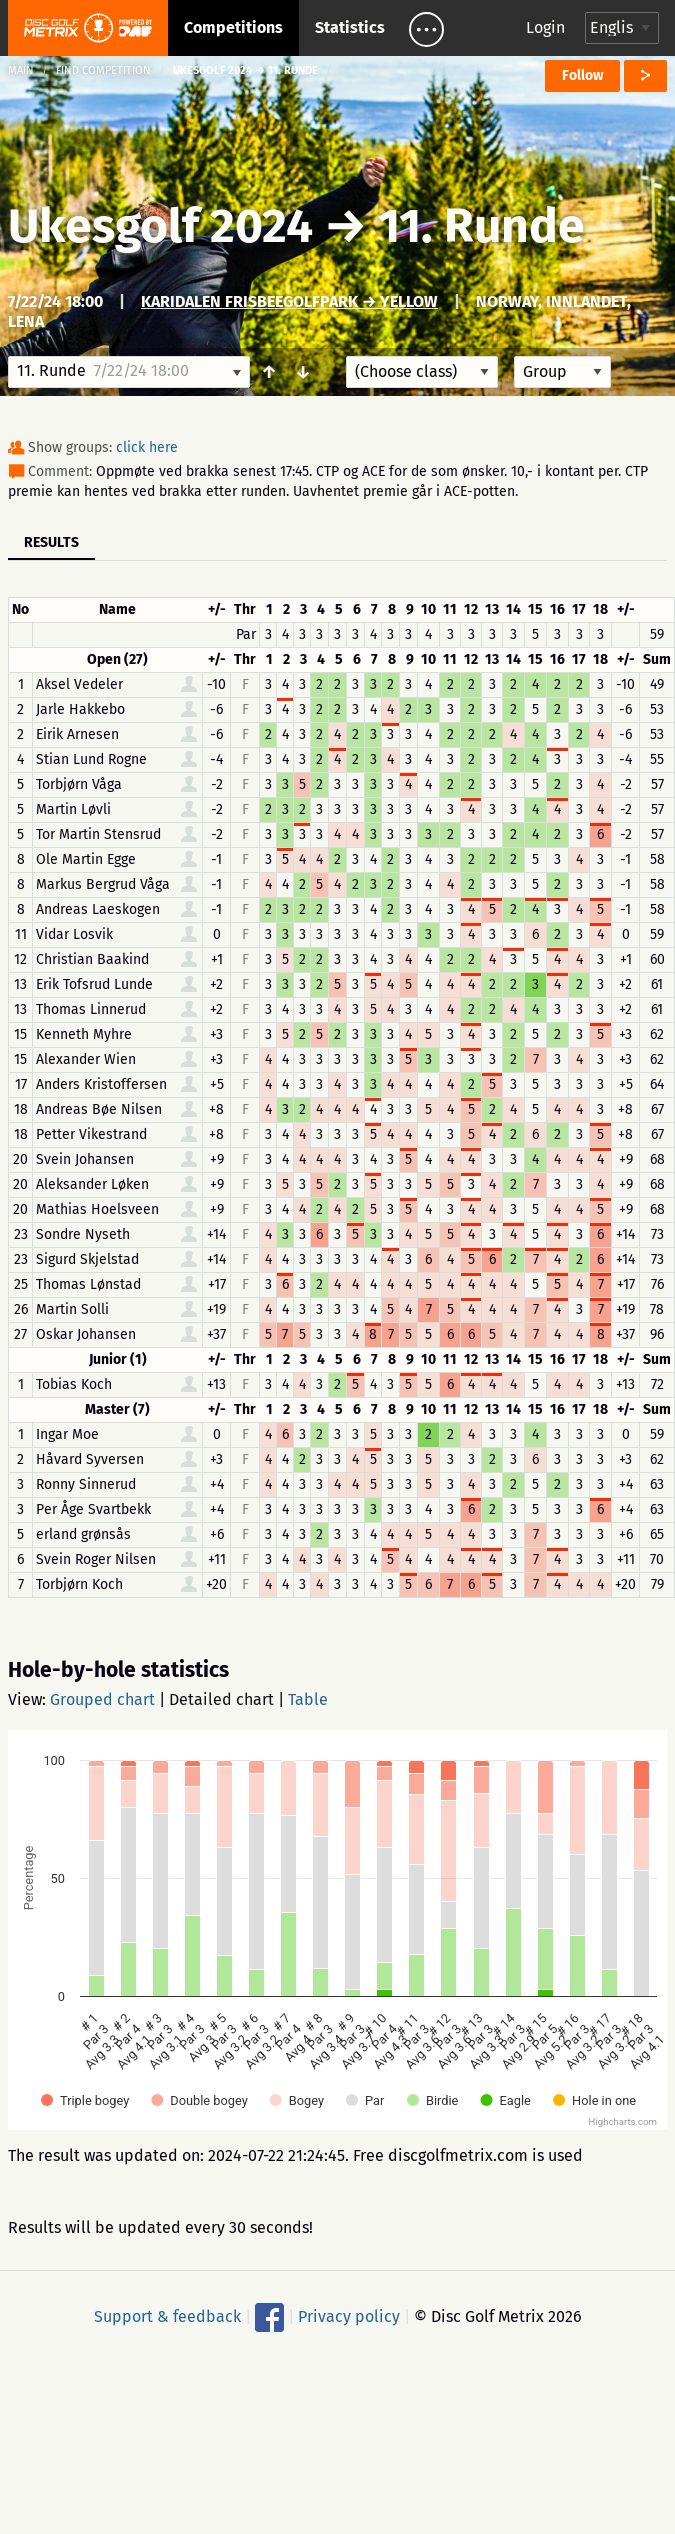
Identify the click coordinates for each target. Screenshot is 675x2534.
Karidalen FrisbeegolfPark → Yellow (289, 301)
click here (147, 447)
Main (21, 70)
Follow (582, 75)
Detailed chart (221, 1699)
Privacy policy (349, 2316)
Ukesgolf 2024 (160, 226)
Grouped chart (102, 1699)
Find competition (103, 70)
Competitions (233, 27)
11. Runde (481, 226)
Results (51, 542)
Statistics (350, 27)
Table (308, 1699)
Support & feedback (167, 2316)
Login (545, 27)
